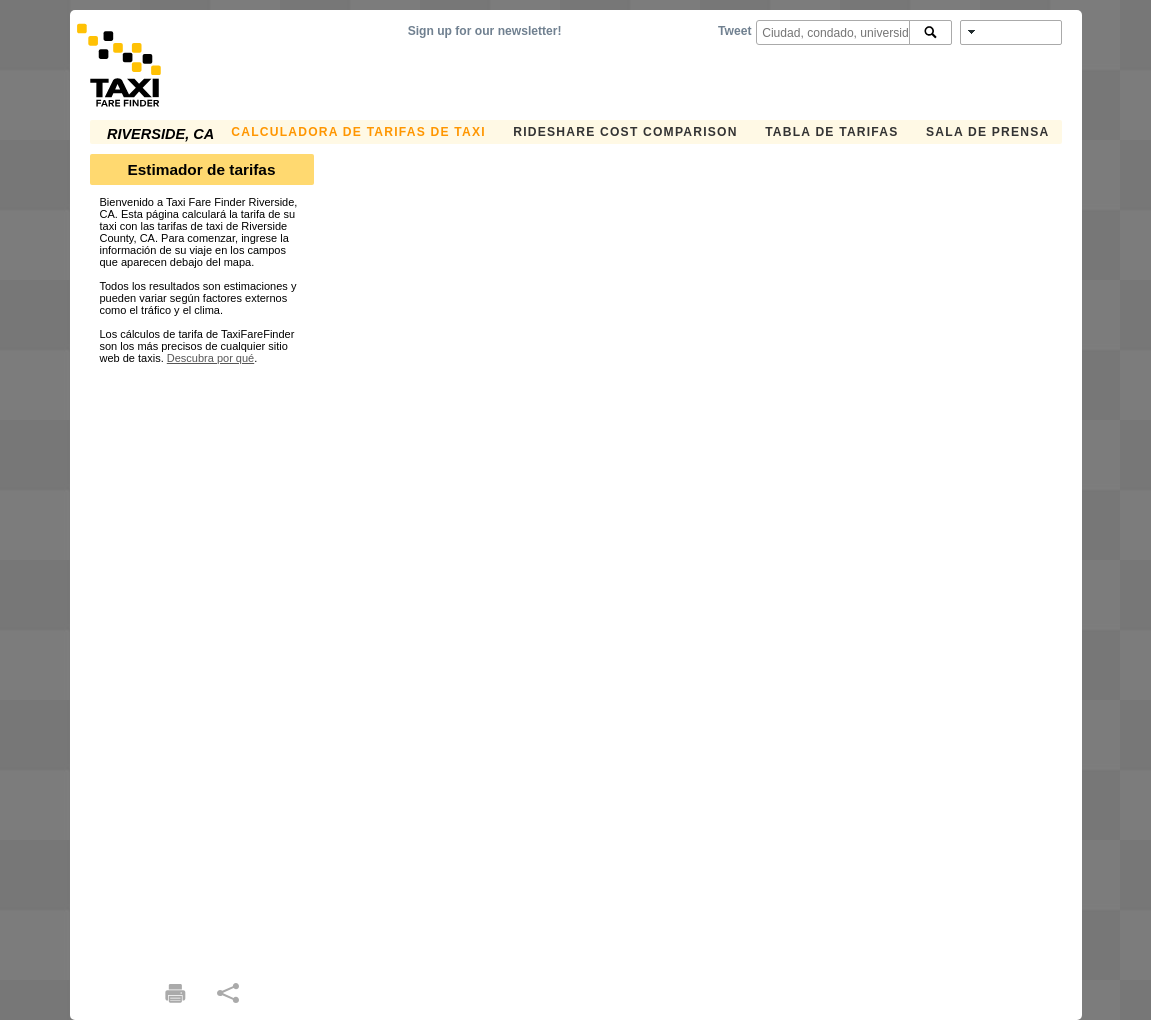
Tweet (734, 31)
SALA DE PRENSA (987, 132)
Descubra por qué (210, 358)
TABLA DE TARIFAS (831, 132)
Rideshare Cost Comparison (625, 132)
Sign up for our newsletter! (485, 31)
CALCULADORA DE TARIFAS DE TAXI (358, 132)
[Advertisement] (202, 664)
